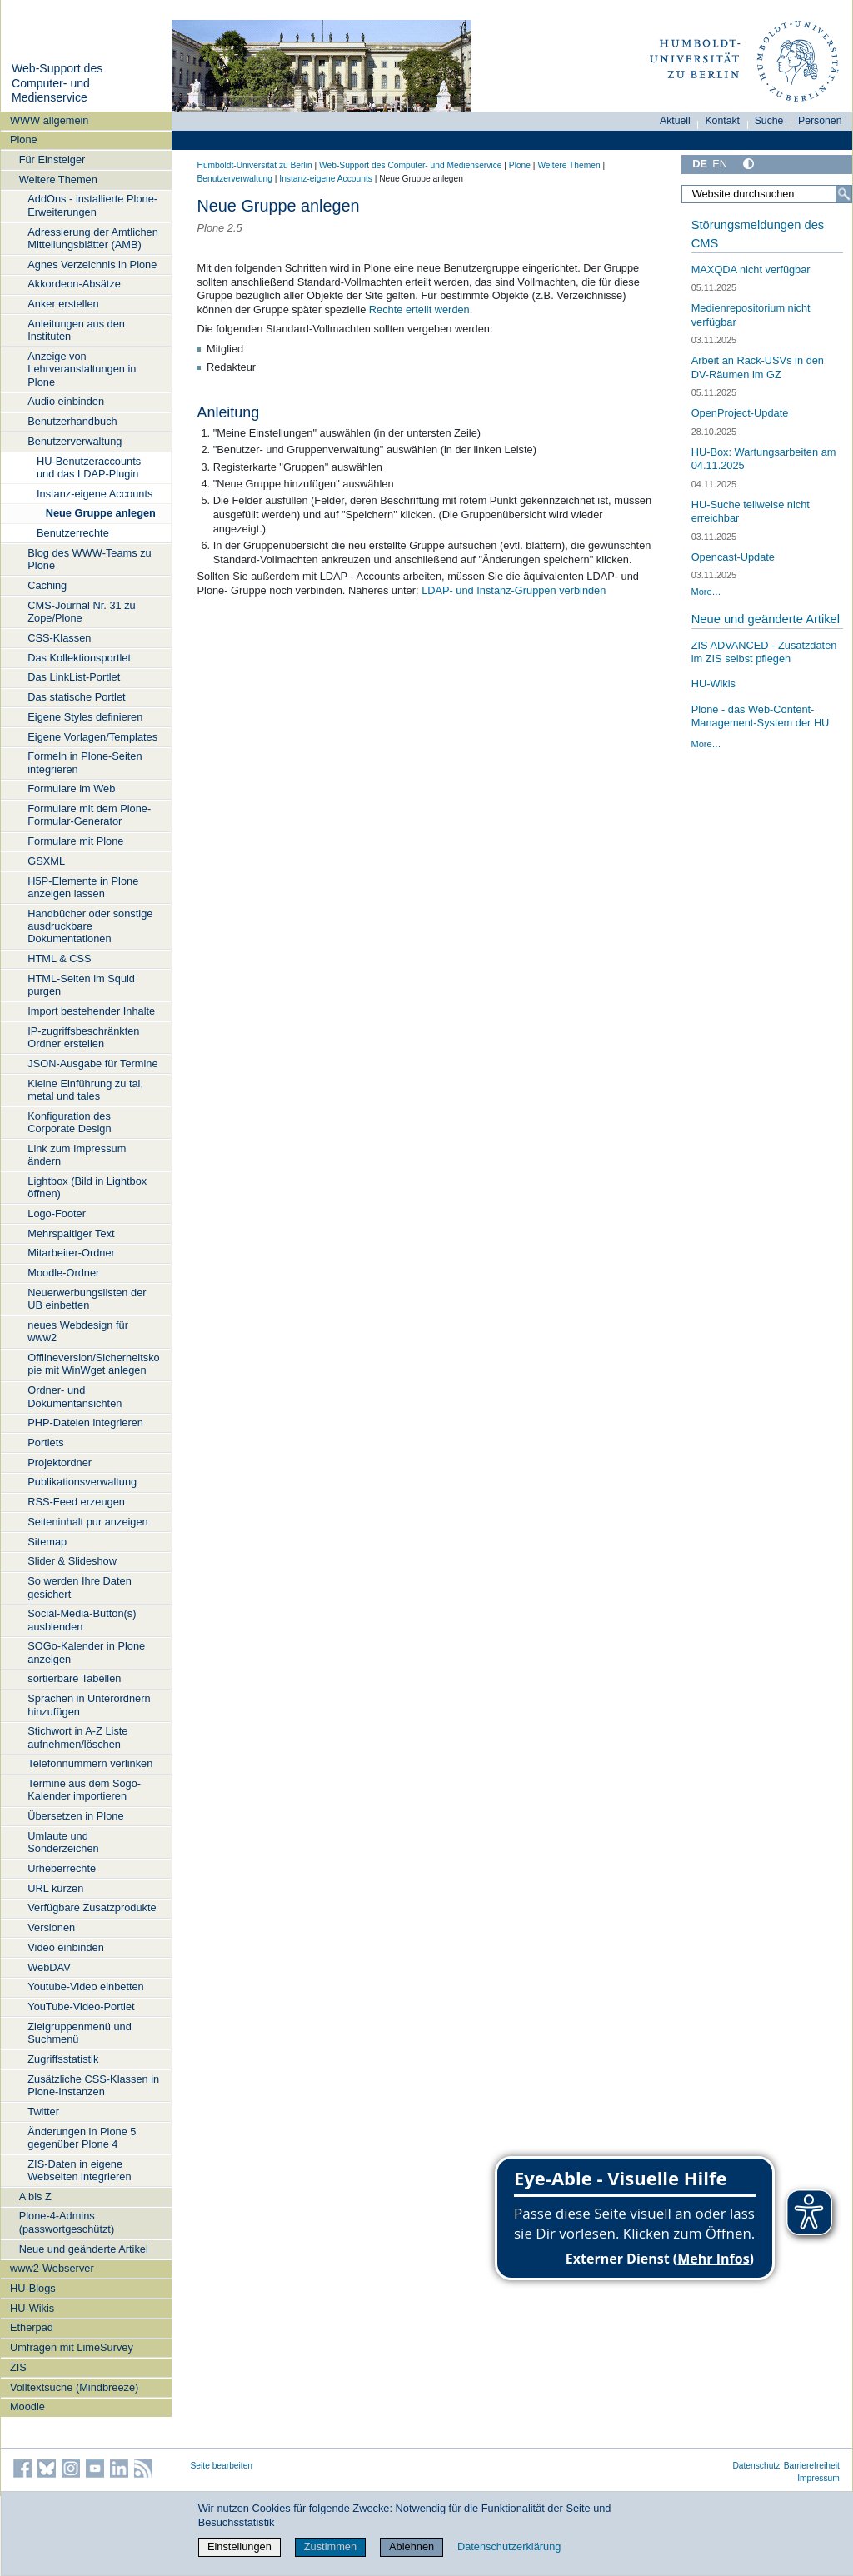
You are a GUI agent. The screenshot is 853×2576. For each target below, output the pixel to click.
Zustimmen (330, 2546)
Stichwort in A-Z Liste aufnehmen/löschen (77, 1737)
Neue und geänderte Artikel (83, 2249)
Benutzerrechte (73, 533)
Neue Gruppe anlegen (101, 513)
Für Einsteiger (52, 159)
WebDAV (48, 1967)
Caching (47, 585)
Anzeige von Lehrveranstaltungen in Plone (81, 369)
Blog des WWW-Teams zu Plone (89, 559)
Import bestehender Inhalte (91, 1011)
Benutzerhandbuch (72, 421)
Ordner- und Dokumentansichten (74, 1396)
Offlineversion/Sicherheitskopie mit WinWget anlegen (93, 1363)
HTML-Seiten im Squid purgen (81, 984)
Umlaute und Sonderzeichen (62, 1842)
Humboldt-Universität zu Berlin (254, 165)
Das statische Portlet (76, 697)
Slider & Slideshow (72, 1561)
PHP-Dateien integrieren (85, 1422)
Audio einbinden (65, 401)
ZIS (18, 2367)
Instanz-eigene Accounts (94, 493)
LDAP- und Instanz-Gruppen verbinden (514, 590)
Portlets (45, 1442)
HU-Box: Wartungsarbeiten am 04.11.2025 (763, 459)
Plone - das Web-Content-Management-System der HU (760, 716)
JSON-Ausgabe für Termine (92, 1063)
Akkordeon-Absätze (74, 283)
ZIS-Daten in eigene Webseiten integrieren (79, 2170)
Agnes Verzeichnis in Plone (92, 264)
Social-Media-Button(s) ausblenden (81, 1619)
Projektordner (59, 1462)
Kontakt (722, 121)
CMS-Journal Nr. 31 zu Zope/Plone (81, 611)
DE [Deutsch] (699, 163)
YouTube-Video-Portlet (80, 2006)
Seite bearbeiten (222, 2465)
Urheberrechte (61, 1868)
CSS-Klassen (59, 638)
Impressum (818, 2478)
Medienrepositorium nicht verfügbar (751, 315)
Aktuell (675, 121)
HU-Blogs (33, 2288)
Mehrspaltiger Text (70, 1233)
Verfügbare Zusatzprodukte (91, 1907)
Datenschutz (756, 2465)
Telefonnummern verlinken (89, 1763)
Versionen (51, 1927)
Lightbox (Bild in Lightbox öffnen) (87, 1187)
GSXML (46, 861)
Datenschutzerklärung (509, 2546)
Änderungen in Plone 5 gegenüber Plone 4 (81, 2137)
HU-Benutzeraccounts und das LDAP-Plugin (89, 467)
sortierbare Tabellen (74, 1678)
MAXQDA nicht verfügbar (751, 269)
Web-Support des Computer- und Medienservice (57, 83)
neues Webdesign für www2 (77, 1331)
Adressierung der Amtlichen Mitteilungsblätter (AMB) (92, 238)
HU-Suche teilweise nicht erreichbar (750, 511)
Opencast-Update (733, 557)
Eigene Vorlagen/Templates (92, 737)
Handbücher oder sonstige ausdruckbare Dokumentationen (89, 926)
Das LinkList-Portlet (73, 677)
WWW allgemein (49, 120)
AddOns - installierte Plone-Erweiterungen (92, 204)
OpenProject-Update (740, 413)
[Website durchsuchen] (766, 194)
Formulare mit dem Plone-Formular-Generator (89, 814)
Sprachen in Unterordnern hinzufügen (88, 1704)
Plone (23, 139)
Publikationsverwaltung (82, 1481)
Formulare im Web (71, 788)
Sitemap (47, 1541)
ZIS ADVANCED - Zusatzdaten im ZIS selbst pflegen (764, 652)
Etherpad (31, 2327)
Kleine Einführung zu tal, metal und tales (85, 1089)
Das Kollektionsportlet (79, 657)
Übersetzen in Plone (75, 1816)
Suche (769, 121)
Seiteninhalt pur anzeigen (87, 1521)
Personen (820, 121)
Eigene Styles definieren (84, 717)
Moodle (27, 2406)
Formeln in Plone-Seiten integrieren (84, 762)
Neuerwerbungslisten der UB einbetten (86, 1298)
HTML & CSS (59, 958)
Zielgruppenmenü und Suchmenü (79, 2032)
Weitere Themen (58, 179)
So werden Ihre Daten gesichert (79, 1587)
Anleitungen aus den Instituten (76, 329)
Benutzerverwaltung (74, 441)
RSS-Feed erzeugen (76, 1501)
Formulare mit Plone (75, 841)
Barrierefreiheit (812, 2465)
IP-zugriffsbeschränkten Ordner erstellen (83, 1037)
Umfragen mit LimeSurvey (71, 2347)
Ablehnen (411, 2546)
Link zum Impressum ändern (76, 1154)
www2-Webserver (52, 2268)
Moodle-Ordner (63, 1272)
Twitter (43, 2111)
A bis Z (35, 2196)
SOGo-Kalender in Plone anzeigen (86, 1652)
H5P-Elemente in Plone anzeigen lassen (82, 887)
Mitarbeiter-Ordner (71, 1252)
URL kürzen (55, 1888)
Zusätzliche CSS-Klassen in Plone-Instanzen (93, 2085)
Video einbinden (65, 1947)
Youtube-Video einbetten (85, 1986)
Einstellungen (239, 2546)
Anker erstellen (62, 303)
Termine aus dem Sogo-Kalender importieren (84, 1789)
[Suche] (844, 194)
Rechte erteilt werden (419, 309)
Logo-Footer (56, 1213)
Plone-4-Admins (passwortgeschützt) (67, 2221)
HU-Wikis (32, 2308)
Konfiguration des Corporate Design (69, 1122)
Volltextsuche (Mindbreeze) (74, 2387)
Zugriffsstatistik (62, 2059)
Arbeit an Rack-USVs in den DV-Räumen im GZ (757, 367)
